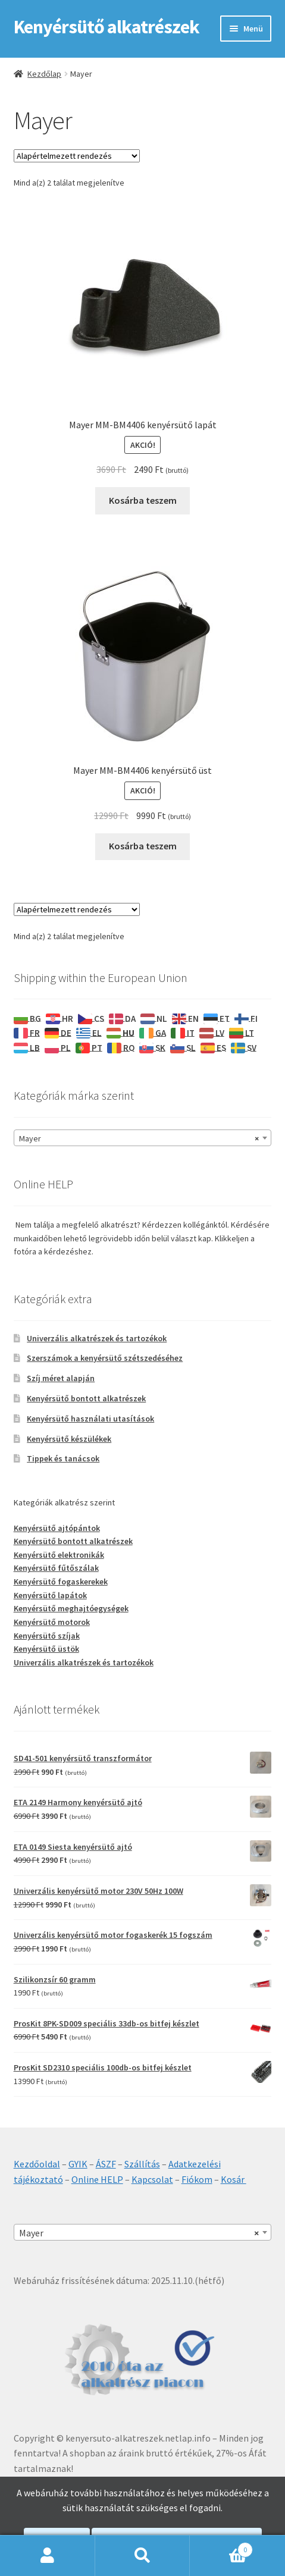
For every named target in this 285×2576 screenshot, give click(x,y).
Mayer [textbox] (139, 1138)
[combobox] (143, 1137)
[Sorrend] (77, 155)
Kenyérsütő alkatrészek (106, 27)
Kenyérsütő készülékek (69, 1438)
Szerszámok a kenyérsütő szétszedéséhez (105, 1358)
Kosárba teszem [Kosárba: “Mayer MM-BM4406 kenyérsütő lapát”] (143, 500)
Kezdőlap (44, 73)
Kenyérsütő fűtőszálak (56, 1567)
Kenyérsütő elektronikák (59, 1554)
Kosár (233, 2179)
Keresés (142, 2556)
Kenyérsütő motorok (52, 1622)
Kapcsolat (152, 2179)
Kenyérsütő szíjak (47, 1635)
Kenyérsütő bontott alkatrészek (86, 1398)
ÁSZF (106, 2164)
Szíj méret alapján (61, 1378)
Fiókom (196, 2179)
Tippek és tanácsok (63, 1458)
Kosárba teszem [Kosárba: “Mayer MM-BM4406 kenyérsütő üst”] (143, 846)
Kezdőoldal (37, 2164)
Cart (221, 2547)
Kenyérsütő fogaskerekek (61, 1581)
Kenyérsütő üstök (46, 1648)
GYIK (77, 2164)
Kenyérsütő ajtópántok (57, 1528)
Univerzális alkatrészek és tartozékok (97, 1338)
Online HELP (97, 2179)
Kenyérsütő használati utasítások (90, 1418)
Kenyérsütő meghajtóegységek (71, 1608)
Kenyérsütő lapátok (50, 1595)
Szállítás (142, 2164)
